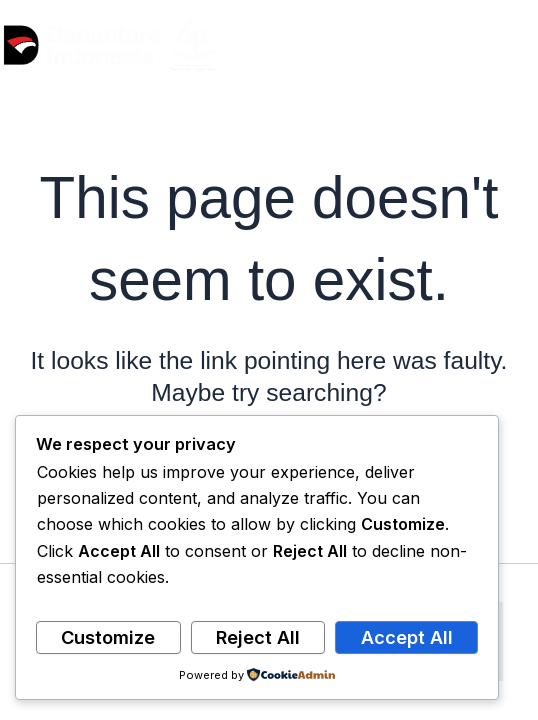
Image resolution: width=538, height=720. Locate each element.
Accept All (407, 637)
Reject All (258, 637)
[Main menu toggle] (515, 45)
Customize (108, 637)
